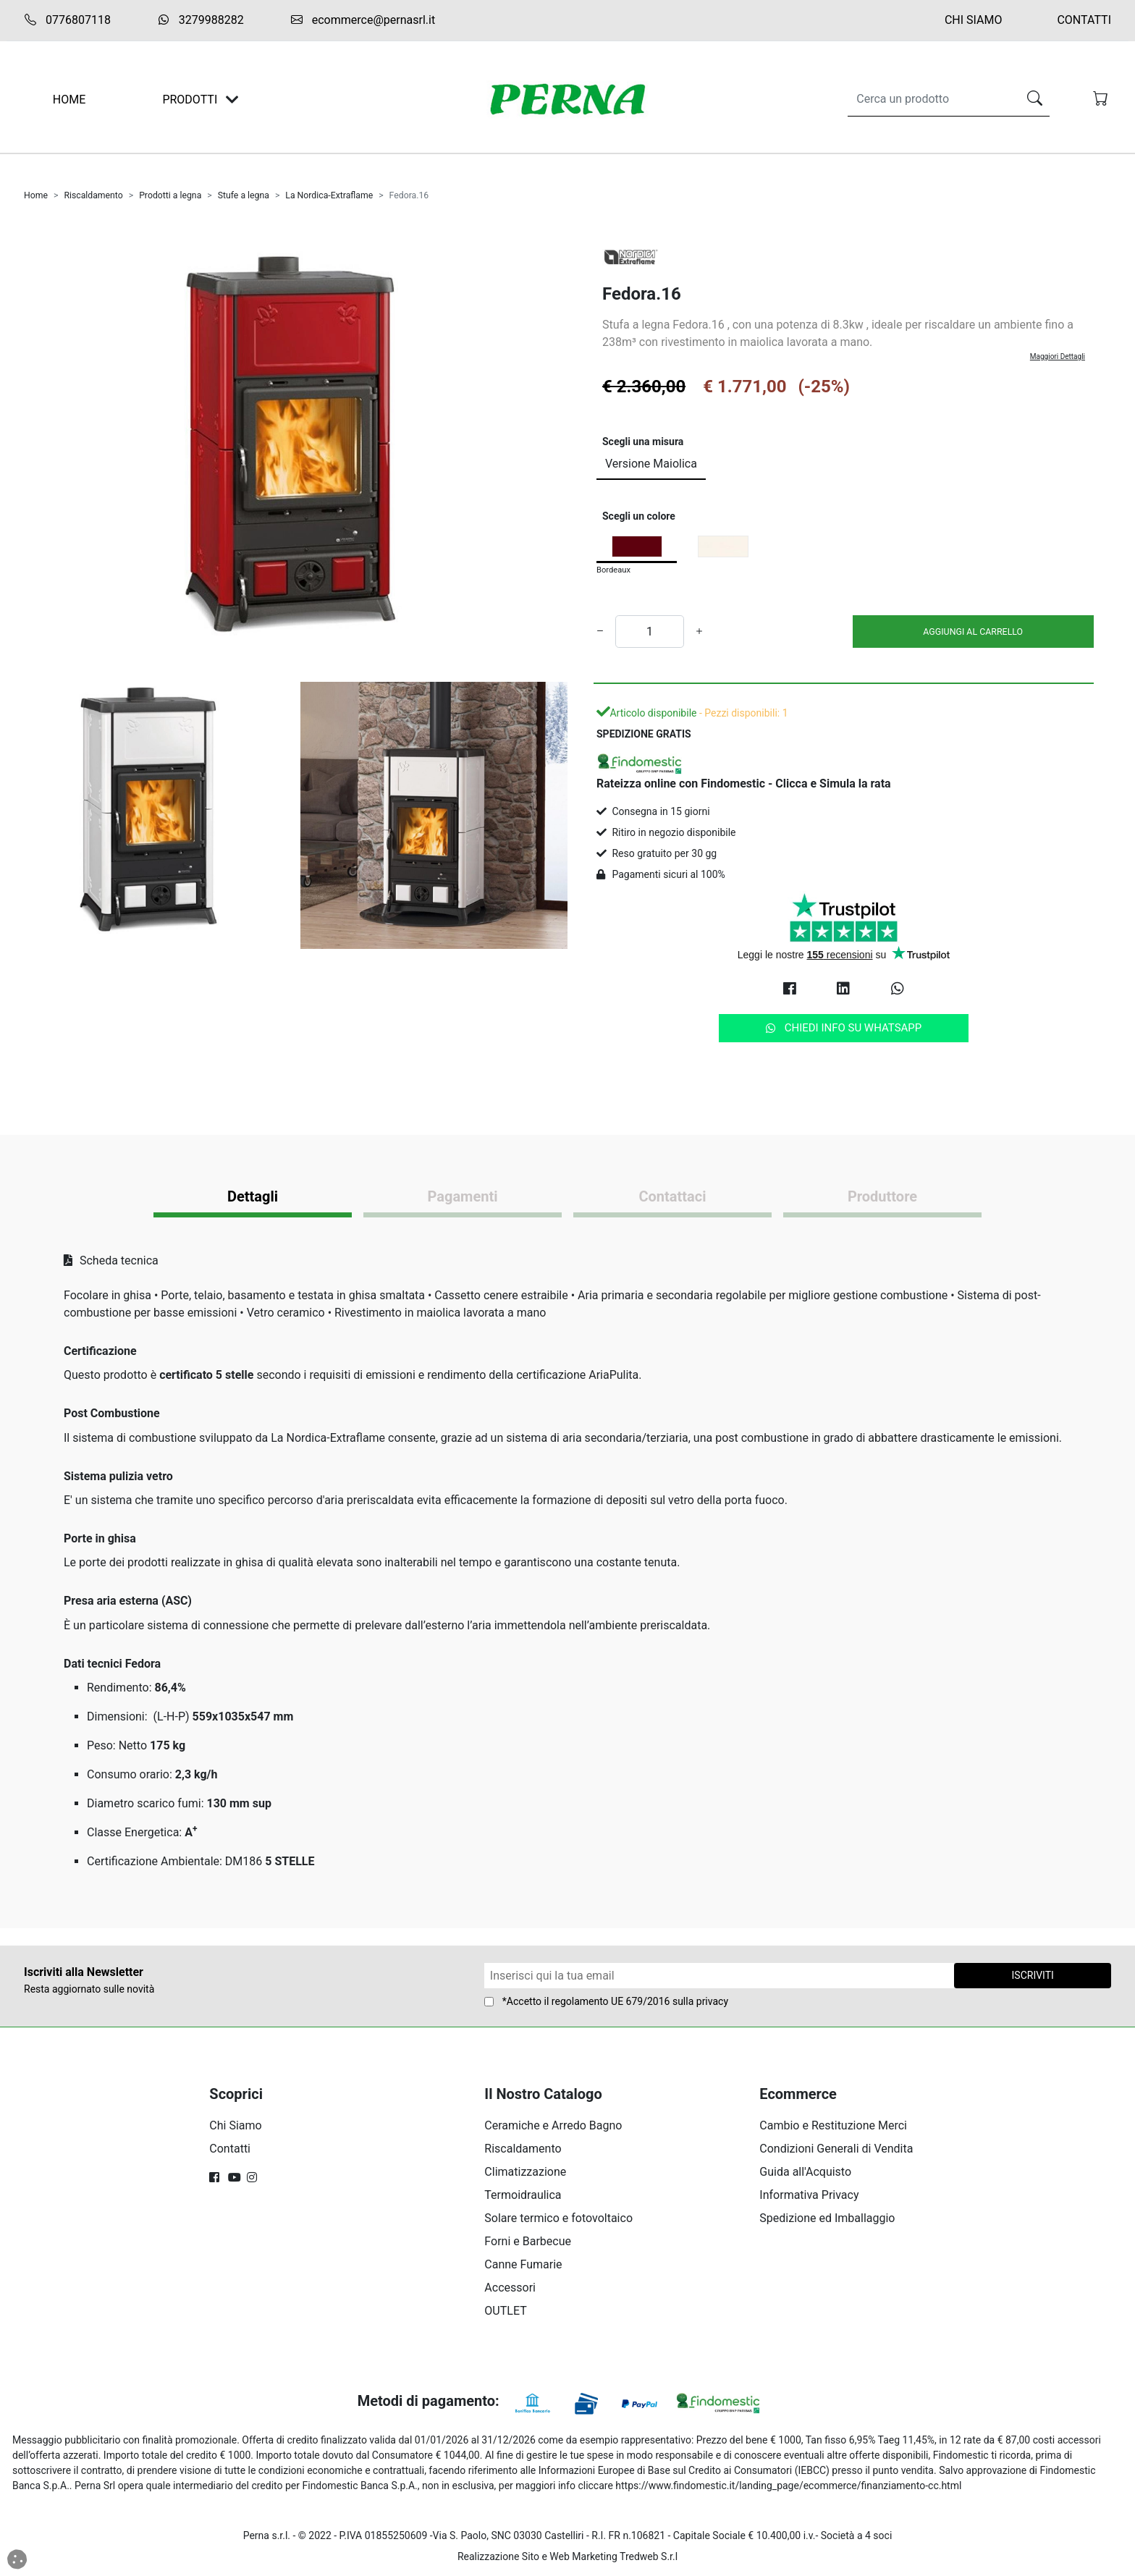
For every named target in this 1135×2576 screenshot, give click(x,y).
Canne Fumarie (523, 2264)
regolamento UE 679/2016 (611, 2001)
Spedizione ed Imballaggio (827, 2218)
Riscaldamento (93, 195)
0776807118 (67, 20)
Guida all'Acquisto (805, 2172)
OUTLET (505, 2311)
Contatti (1084, 20)
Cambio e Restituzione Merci (833, 2125)
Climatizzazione (525, 2172)
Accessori (510, 2287)
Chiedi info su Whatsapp (844, 1027)
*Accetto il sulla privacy (615, 2001)
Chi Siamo (974, 20)
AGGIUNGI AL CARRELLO (973, 631)
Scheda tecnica (111, 1260)
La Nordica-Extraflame (329, 195)
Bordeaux (613, 570)
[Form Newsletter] (719, 1975)
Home (36, 195)
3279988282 (200, 20)
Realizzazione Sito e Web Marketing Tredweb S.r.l (567, 2556)
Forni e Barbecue (527, 2241)
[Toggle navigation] (232, 99)
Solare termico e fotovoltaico (558, 2218)
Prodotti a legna (170, 195)
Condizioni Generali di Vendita (836, 2148)
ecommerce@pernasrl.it (362, 20)
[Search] (930, 99)
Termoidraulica (522, 2195)
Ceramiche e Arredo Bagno (553, 2125)
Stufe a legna (243, 195)
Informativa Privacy (808, 2195)
